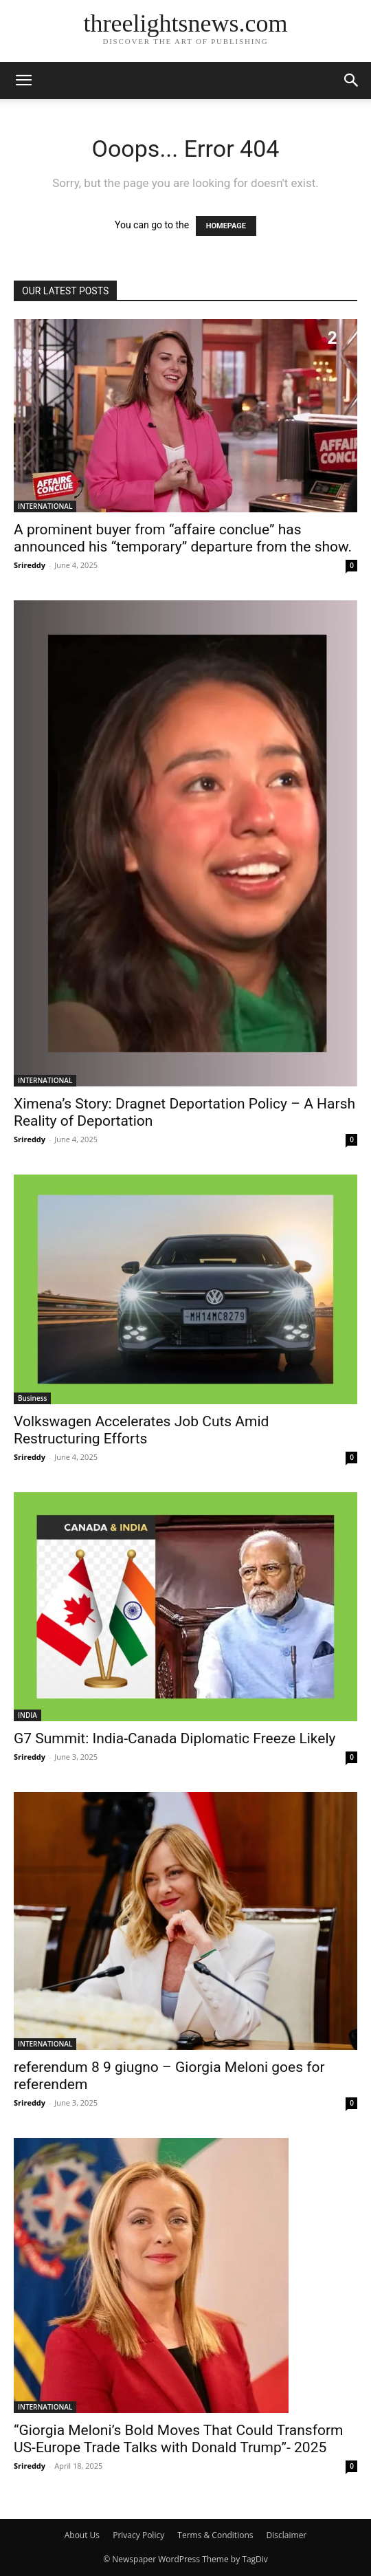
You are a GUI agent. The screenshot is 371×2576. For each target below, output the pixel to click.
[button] (23, 80)
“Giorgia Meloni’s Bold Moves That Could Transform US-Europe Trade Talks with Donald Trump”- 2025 (179, 2439)
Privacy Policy (138, 2535)
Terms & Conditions (215, 2535)
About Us (82, 2535)
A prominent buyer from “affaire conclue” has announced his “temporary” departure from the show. (183, 538)
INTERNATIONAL (45, 506)
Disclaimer (287, 2535)
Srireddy (29, 565)
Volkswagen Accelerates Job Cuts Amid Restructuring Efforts (141, 1430)
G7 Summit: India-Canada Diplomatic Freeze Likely (174, 1738)
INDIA (27, 1715)
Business (32, 1398)
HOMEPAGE (226, 225)
